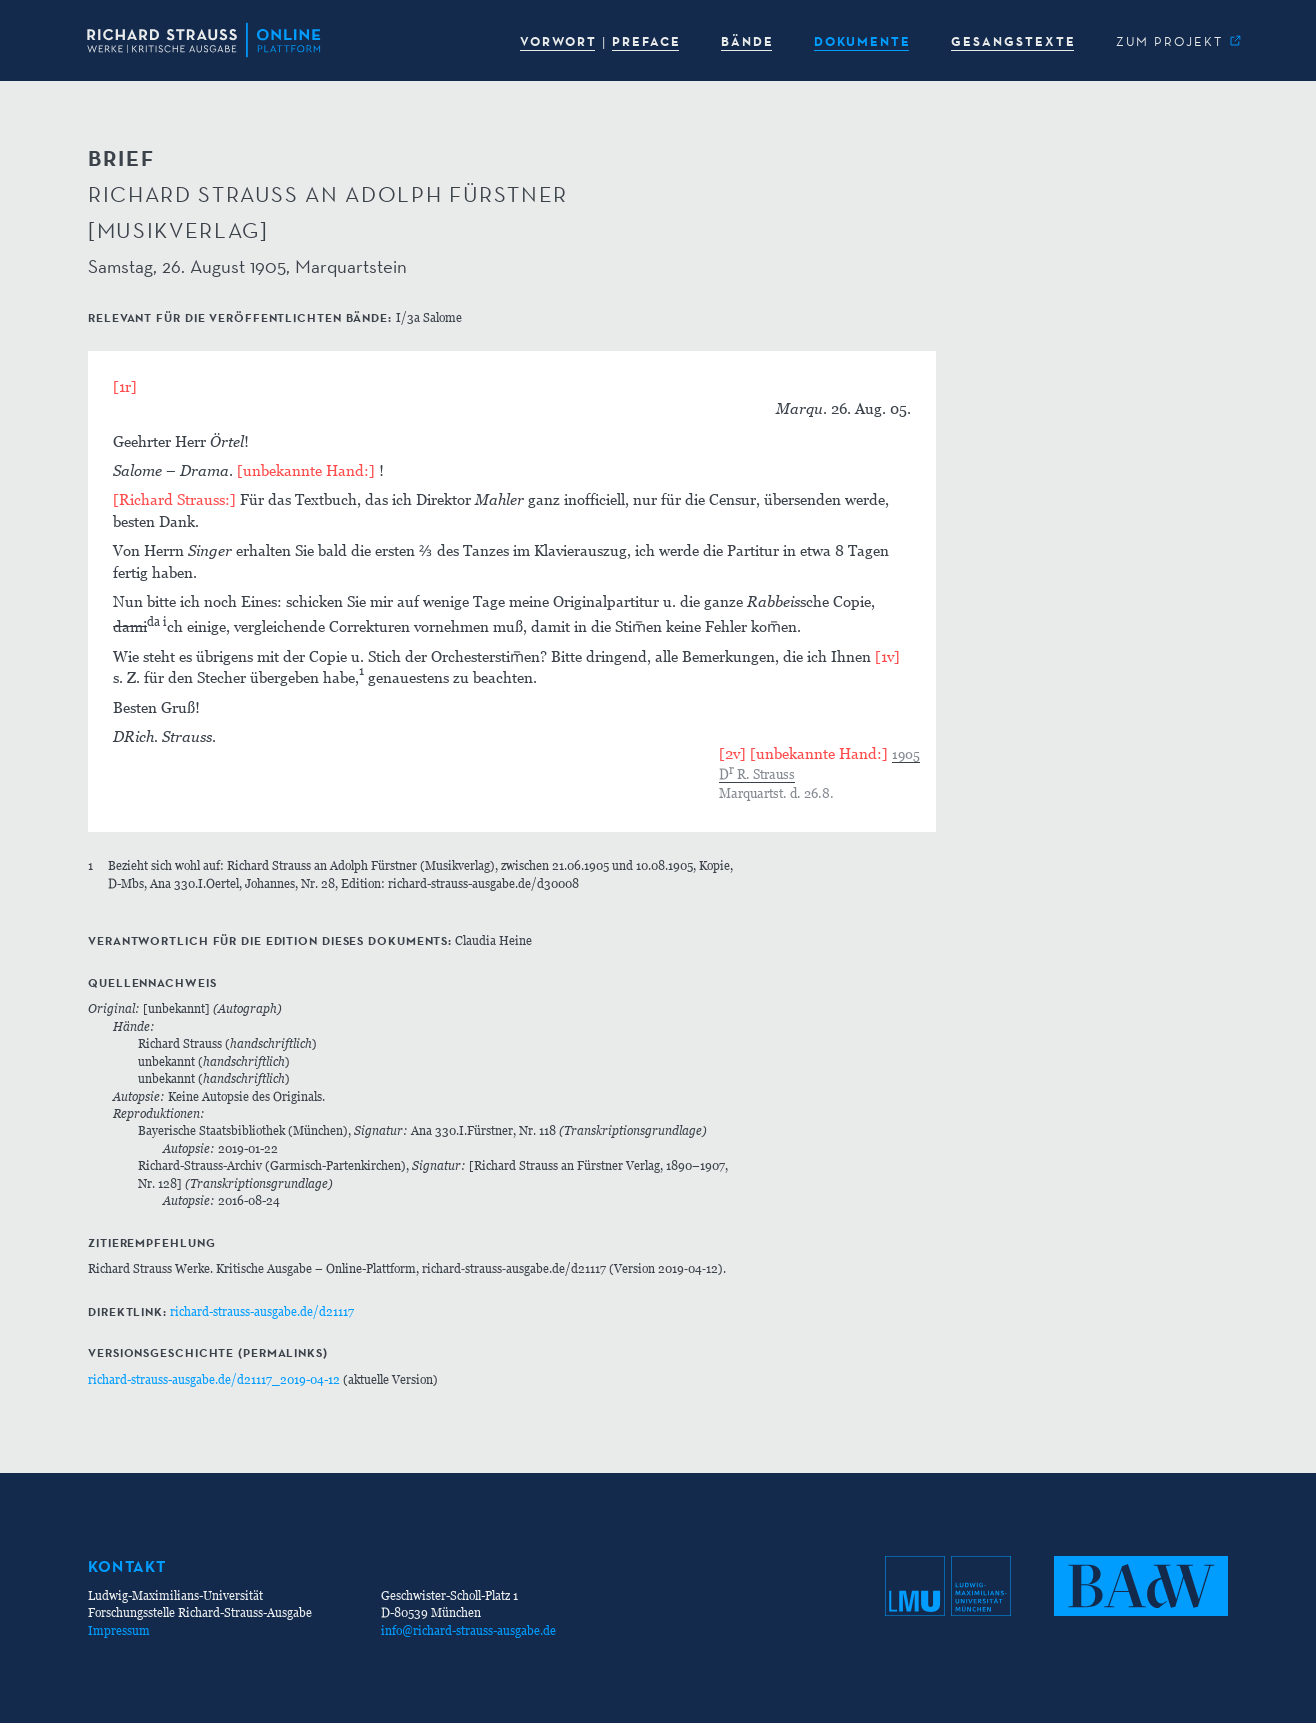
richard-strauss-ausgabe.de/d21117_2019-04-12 (214, 1379)
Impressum (119, 1630)
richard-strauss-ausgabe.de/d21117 (262, 1311)
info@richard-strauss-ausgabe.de (468, 1630)
